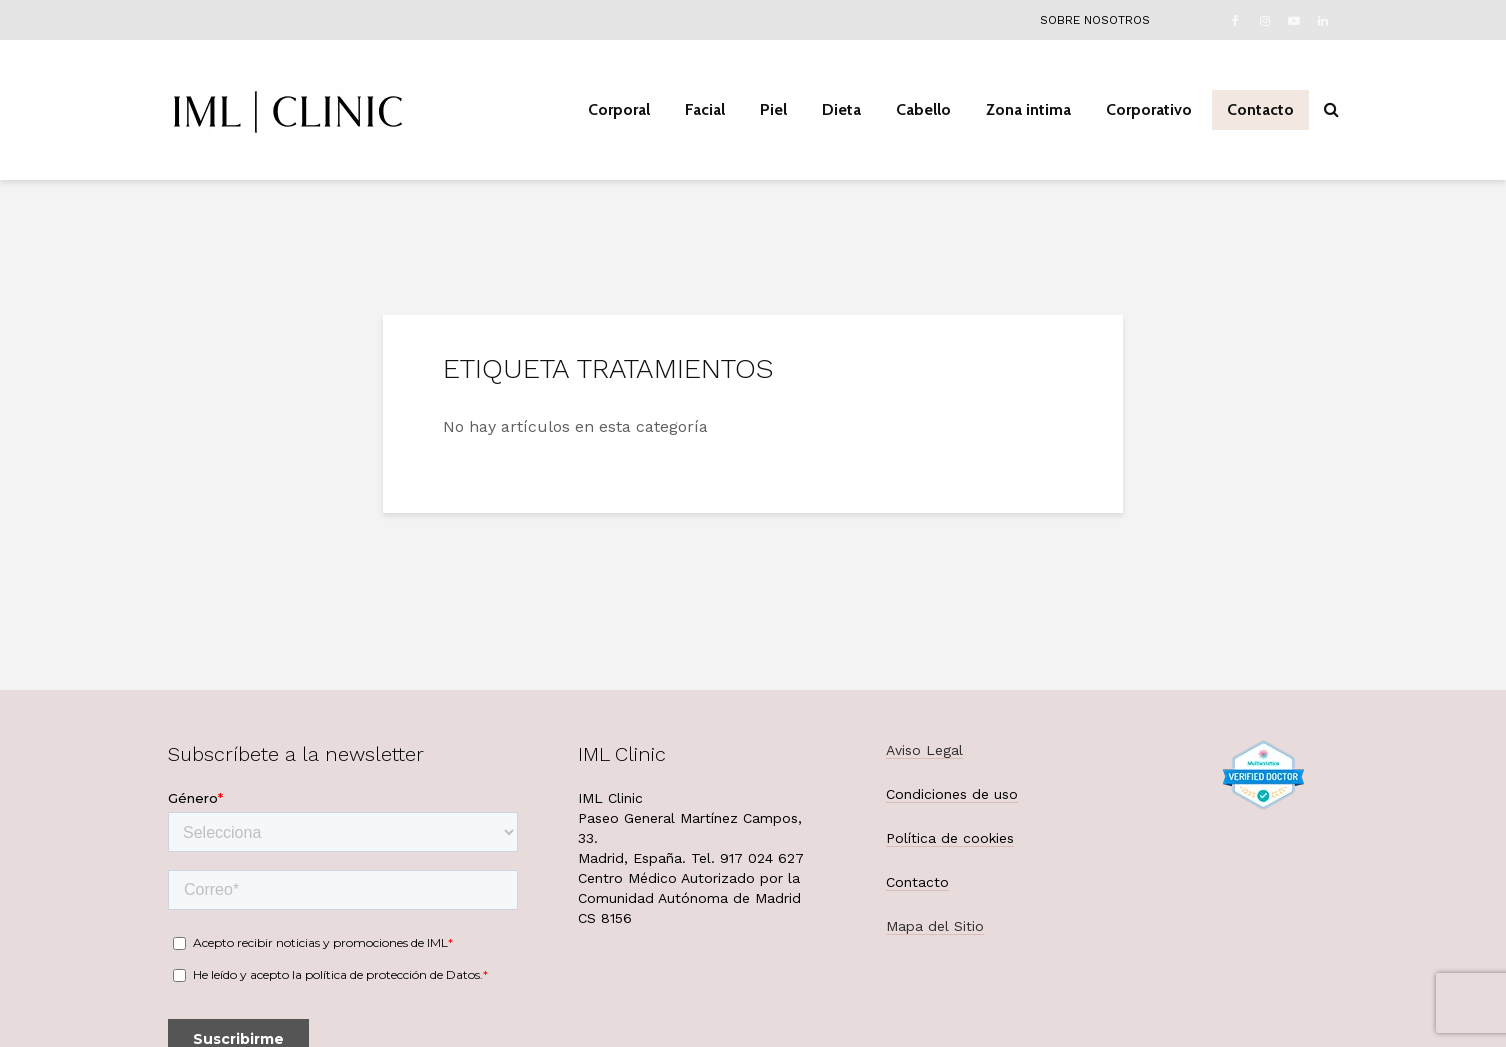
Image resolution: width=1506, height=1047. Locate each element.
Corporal (619, 109)
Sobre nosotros (1095, 20)
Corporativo (1149, 109)
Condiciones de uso (952, 794)
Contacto (1260, 109)
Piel (773, 109)
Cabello (923, 109)
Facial (705, 109)
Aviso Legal (924, 750)
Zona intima (1028, 109)
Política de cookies (950, 838)
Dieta (841, 109)
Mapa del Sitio (935, 926)
